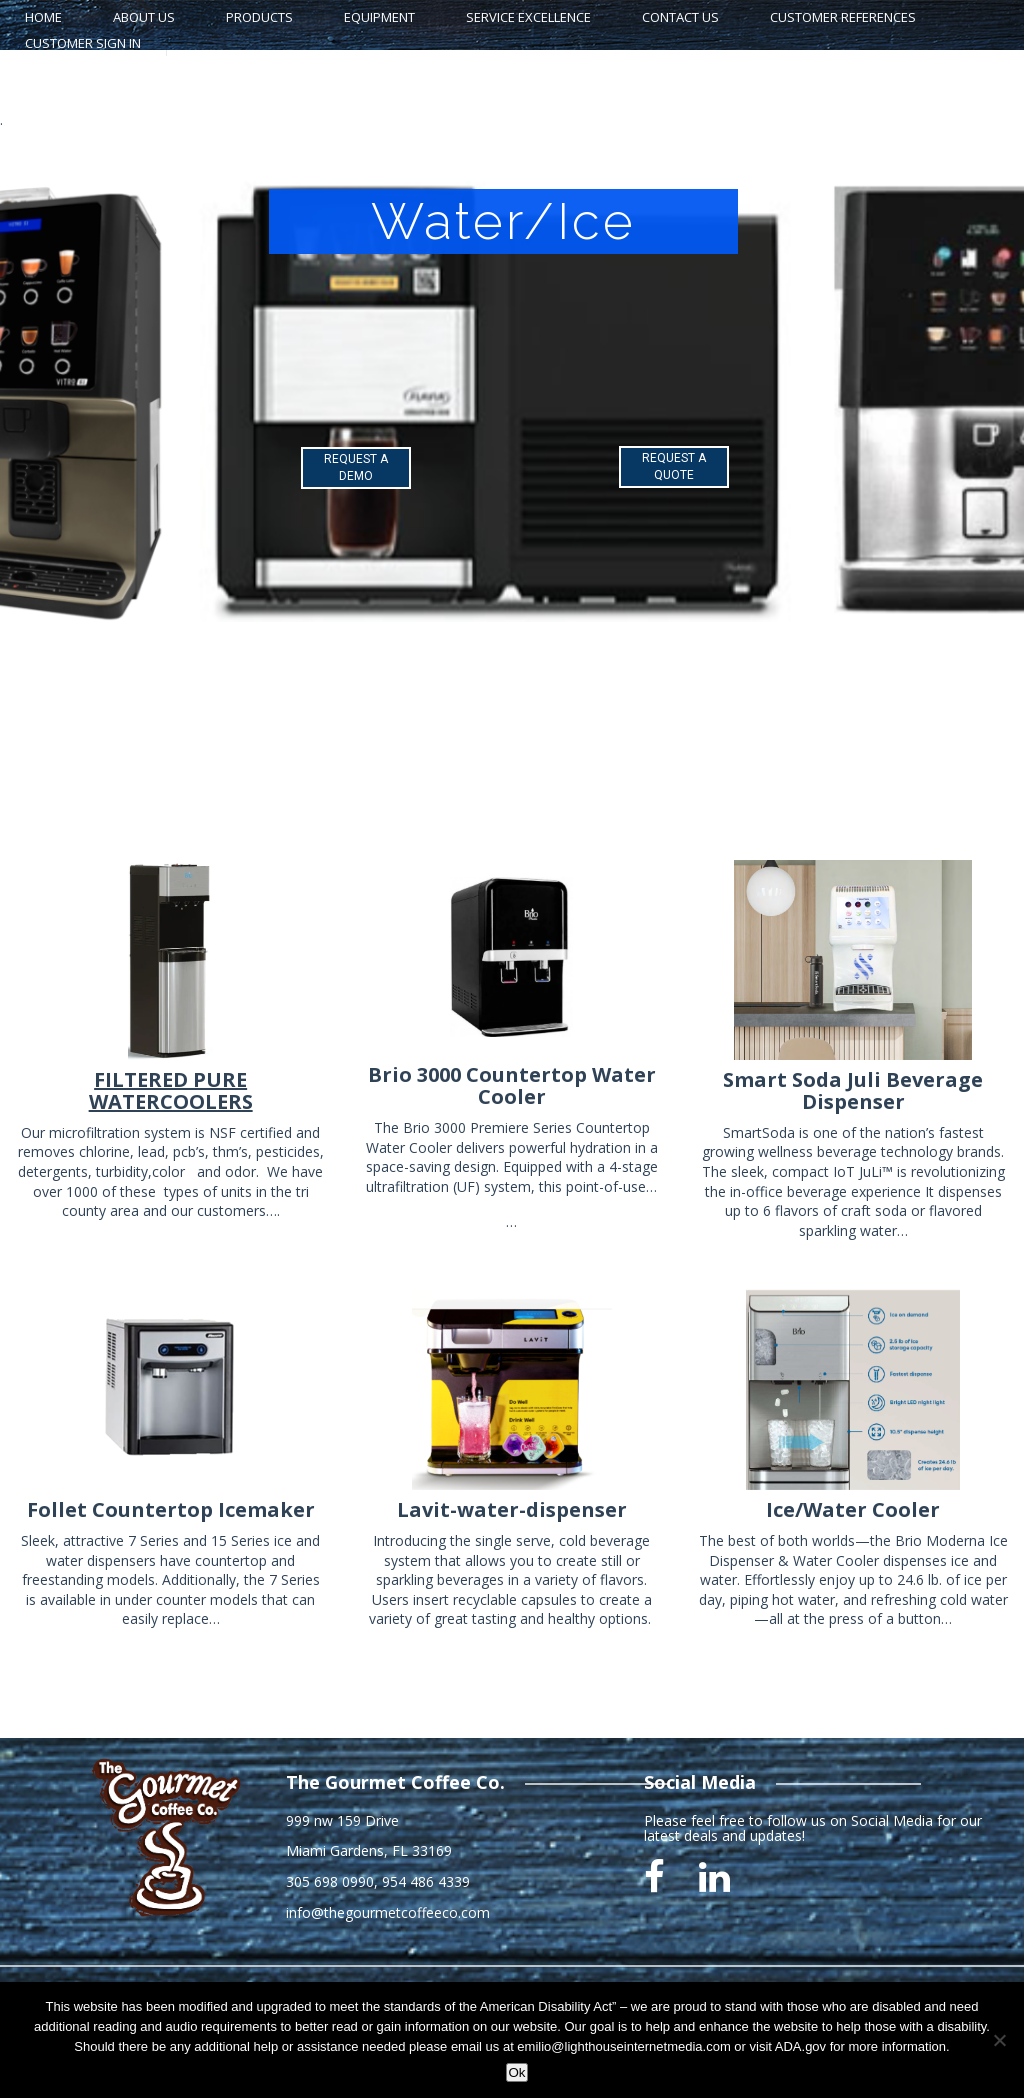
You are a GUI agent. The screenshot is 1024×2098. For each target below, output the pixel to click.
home (43, 17)
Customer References (843, 17)
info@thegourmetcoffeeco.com (388, 1912)
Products (259, 17)
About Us (144, 17)
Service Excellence (528, 17)
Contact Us (680, 17)
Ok (516, 2072)
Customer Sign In (83, 43)
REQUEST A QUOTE (674, 466)
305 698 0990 (330, 1881)
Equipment (379, 17)
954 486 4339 (426, 1881)
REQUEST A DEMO (356, 467)
